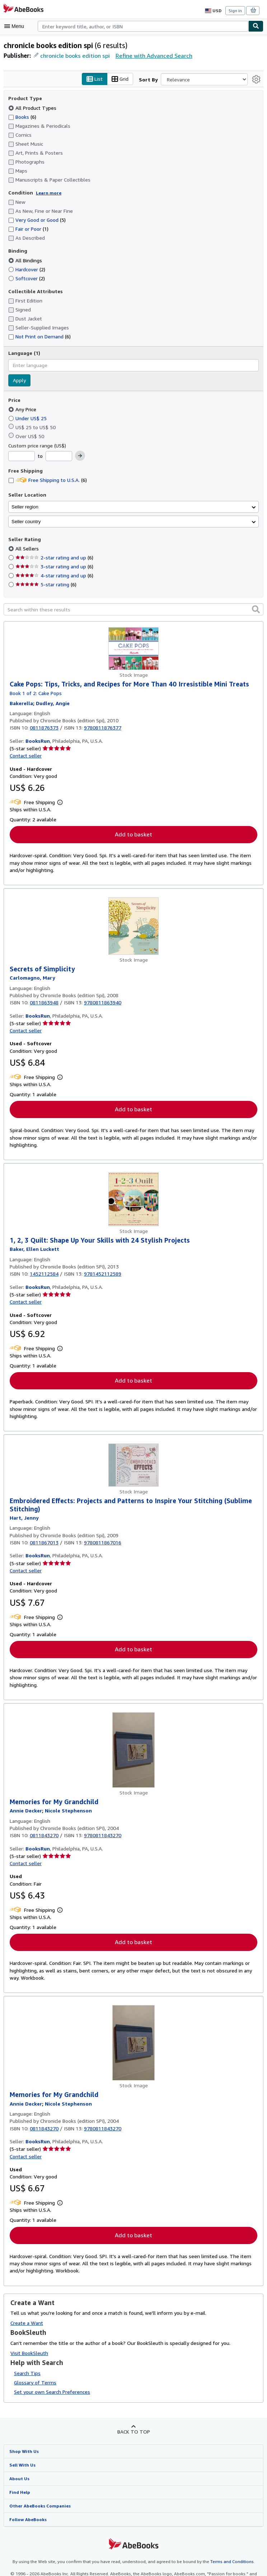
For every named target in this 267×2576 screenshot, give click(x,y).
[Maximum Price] (58, 456)
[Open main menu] (16, 26)
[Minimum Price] (21, 456)
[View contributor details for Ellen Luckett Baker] (33, 1250)
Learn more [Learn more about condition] (46, 192)
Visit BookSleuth (28, 2355)
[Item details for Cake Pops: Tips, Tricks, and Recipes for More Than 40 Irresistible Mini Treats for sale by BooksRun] (133, 649)
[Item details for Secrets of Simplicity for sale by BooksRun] (133, 927)
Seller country (26, 521)
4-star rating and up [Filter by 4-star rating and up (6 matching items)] (53, 575)
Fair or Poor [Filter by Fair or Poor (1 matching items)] (29, 229)
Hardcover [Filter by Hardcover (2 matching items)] (27, 269)
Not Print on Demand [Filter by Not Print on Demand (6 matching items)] (39, 336)
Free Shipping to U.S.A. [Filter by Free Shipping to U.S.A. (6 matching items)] (48, 480)
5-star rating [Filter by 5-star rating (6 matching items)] (45, 584)
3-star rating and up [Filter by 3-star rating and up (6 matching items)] (53, 566)
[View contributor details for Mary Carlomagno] (31, 978)
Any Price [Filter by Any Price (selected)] (23, 409)
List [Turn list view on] (96, 79)
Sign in (235, 10)
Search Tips (27, 2375)
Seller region (24, 507)
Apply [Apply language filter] (19, 380)
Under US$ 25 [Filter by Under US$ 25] (28, 418)
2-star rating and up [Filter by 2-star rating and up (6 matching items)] (53, 557)
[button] (256, 609)
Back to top (133, 2433)
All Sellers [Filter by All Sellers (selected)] (27, 549)
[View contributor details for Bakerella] (21, 703)
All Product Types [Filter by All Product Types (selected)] (32, 108)
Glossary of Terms (34, 2384)
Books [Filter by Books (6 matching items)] (22, 116)
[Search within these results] (133, 610)
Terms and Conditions (227, 2564)
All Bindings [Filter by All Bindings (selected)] (25, 260)
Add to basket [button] (133, 835)
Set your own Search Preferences (51, 2394)
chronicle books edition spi (75, 55)
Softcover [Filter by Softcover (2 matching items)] (26, 278)
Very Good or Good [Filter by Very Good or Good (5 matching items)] (37, 220)
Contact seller (25, 756)
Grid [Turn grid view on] (121, 79)
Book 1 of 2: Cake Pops (36, 693)
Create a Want (26, 2325)
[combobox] (143, 26)
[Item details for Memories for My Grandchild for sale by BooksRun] (133, 1751)
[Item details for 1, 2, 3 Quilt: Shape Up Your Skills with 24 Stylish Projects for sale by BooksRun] (133, 1200)
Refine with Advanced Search (151, 55)
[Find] (256, 26)
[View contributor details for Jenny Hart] (23, 1519)
